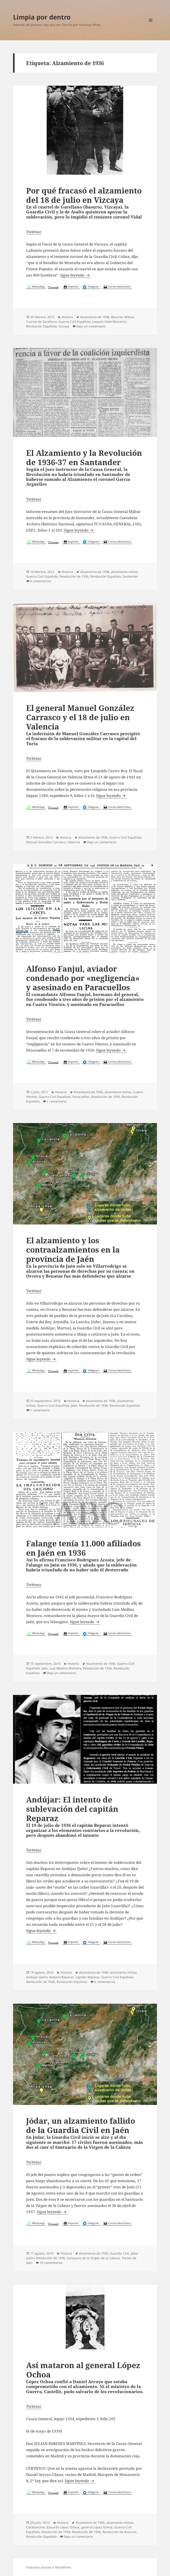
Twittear (33, 231)
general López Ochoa (96, 2527)
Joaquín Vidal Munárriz (109, 321)
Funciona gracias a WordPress (48, 2567)
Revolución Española (41, 326)
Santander (130, 576)
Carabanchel (35, 2527)
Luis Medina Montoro (65, 1668)
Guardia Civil (119, 2253)
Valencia (74, 842)
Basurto (117, 317)
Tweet (53, 286)
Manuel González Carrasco (46, 842)
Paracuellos (80, 1097)
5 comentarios (104, 1982)
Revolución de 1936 (74, 576)
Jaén (74, 1405)
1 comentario (56, 1101)
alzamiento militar (124, 572)
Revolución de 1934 (55, 2532)
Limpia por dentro (42, 17)
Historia (67, 317)
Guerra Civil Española (75, 321)
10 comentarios (51, 2263)
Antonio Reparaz (61, 1977)
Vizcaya (63, 326)
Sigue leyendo (75, 275)
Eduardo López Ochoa (63, 2527)
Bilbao (129, 317)
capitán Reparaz (87, 1977)
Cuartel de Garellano (41, 321)
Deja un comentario (91, 326)
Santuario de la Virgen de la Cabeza (93, 2258)
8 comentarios (40, 581)
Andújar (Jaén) (36, 1977)
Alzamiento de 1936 (94, 317)
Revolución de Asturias (119, 2532)
